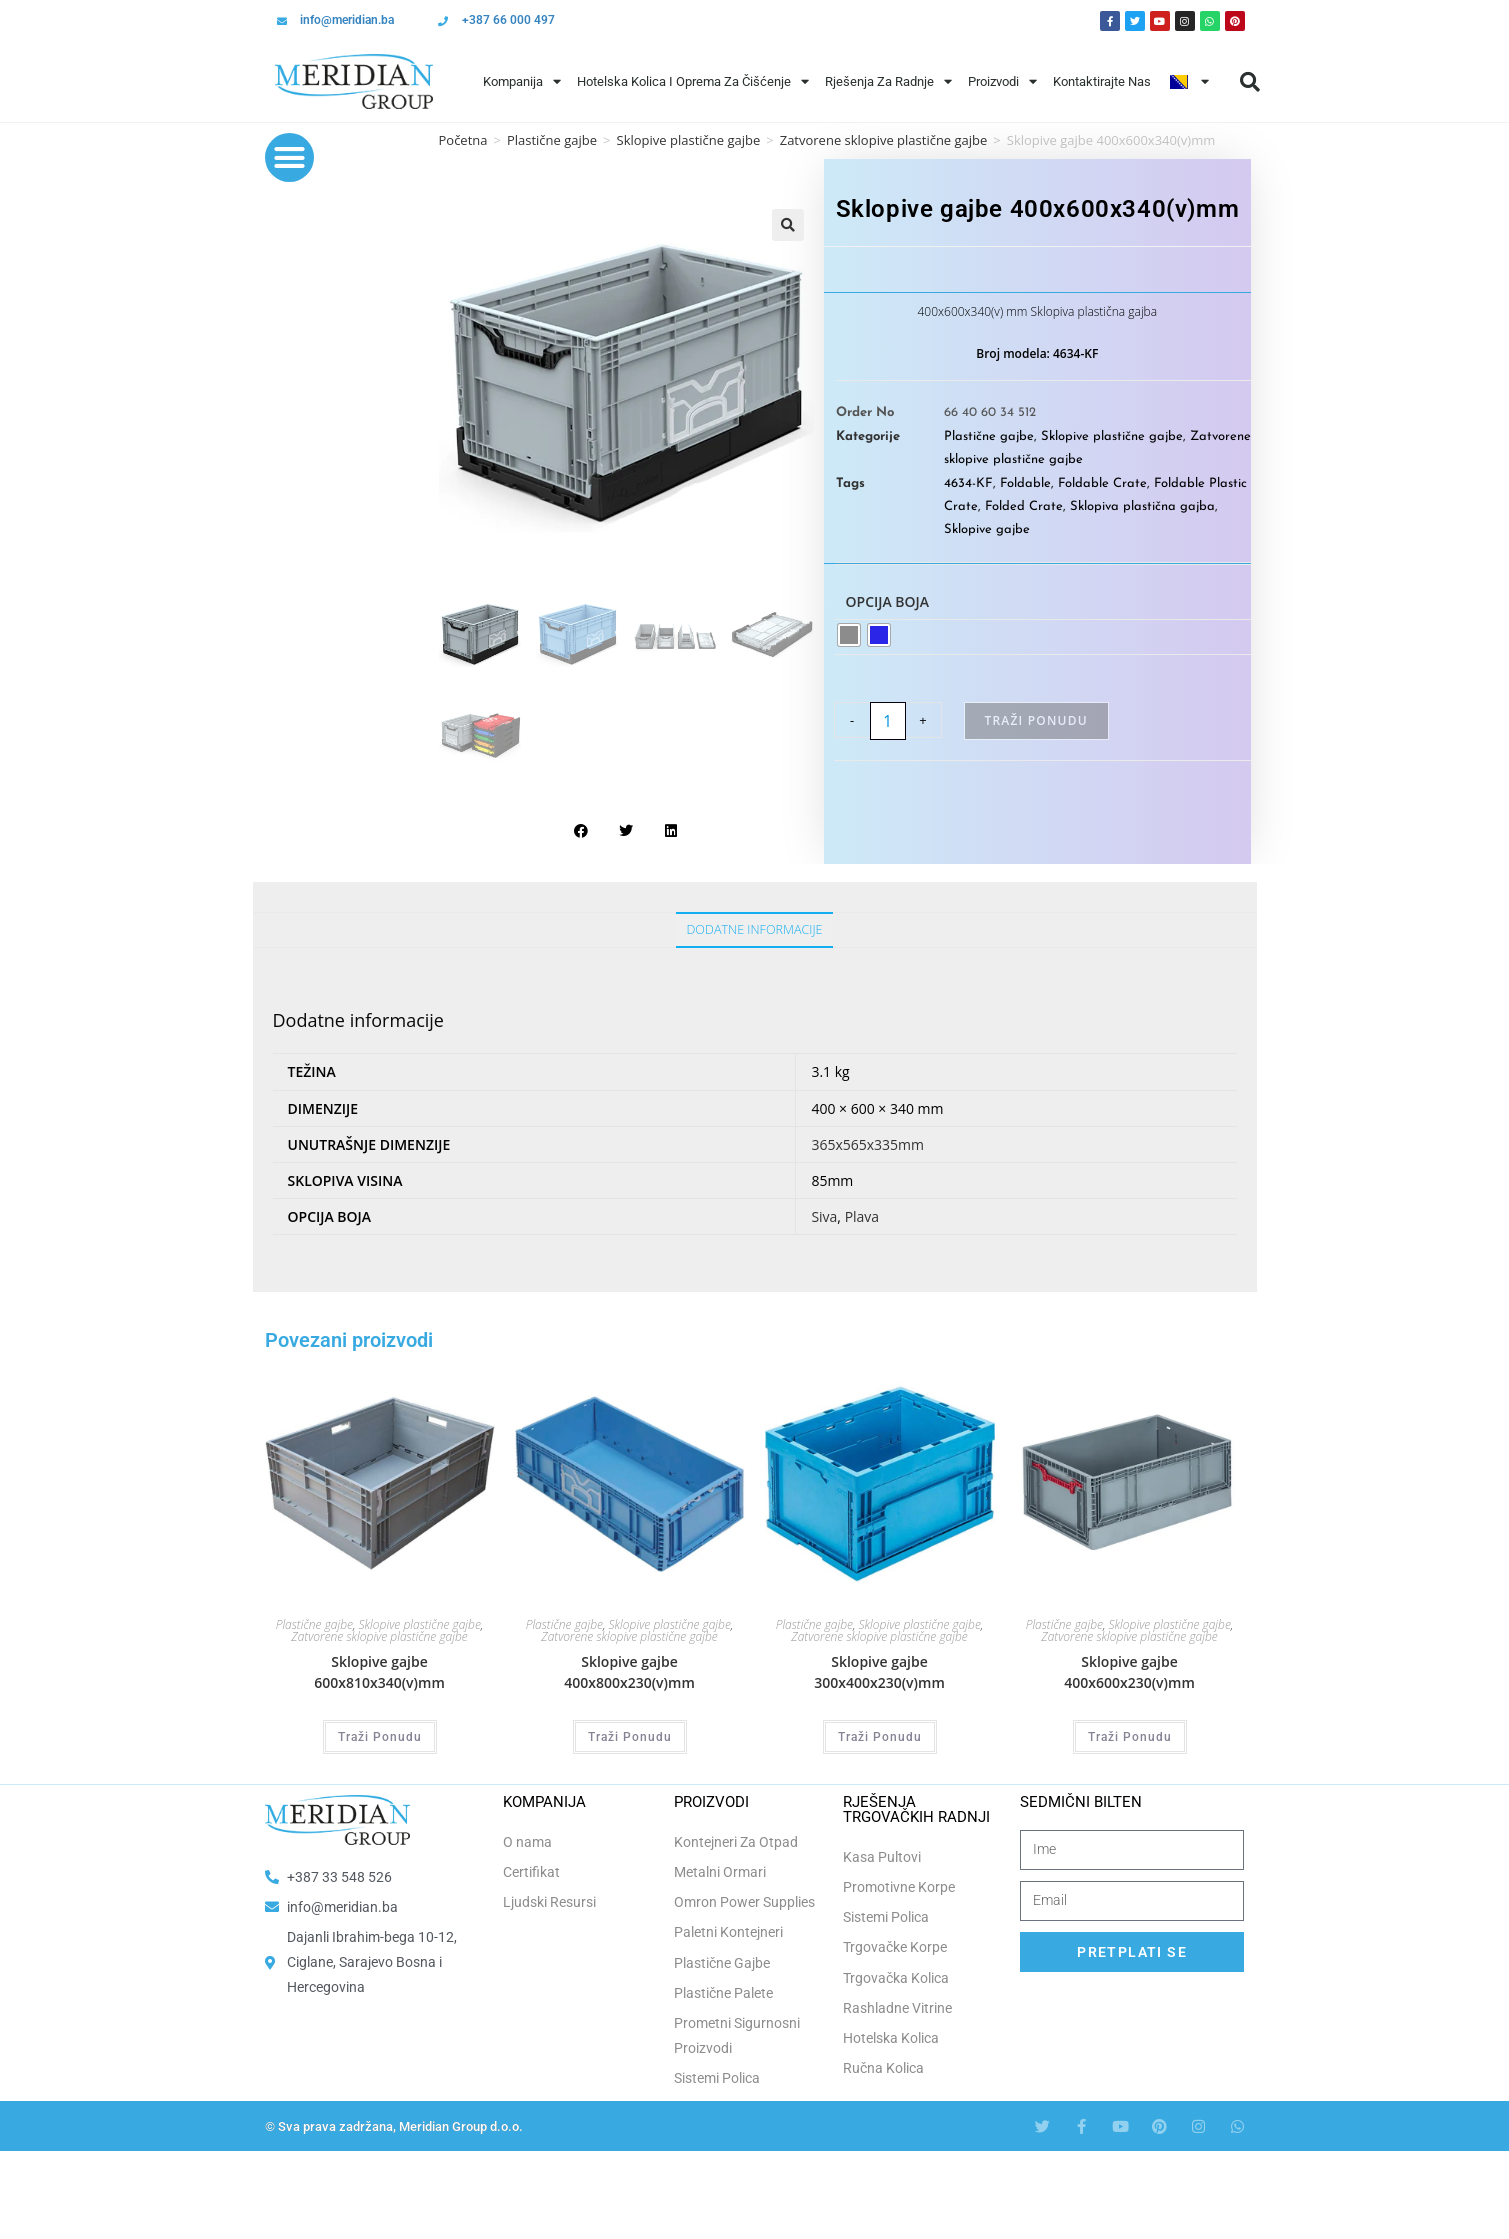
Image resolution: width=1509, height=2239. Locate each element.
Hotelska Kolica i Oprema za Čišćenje (693, 81)
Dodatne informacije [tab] (754, 929)
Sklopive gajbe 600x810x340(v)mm (379, 1672)
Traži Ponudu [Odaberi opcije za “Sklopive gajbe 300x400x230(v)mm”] (880, 1737)
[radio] (849, 635)
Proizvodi (1002, 81)
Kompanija (522, 81)
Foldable (1025, 483)
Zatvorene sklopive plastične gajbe (379, 1636)
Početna (463, 140)
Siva (824, 1216)
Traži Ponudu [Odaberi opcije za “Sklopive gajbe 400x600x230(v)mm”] (1130, 1737)
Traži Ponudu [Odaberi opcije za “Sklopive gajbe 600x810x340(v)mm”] (380, 1737)
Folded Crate (1024, 506)
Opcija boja (888, 601)
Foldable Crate (1102, 483)
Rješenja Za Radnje (888, 81)
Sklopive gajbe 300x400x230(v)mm (879, 1672)
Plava (862, 1216)
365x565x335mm (867, 1144)
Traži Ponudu (1036, 720)
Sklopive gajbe (987, 529)
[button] (1250, 82)
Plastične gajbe (552, 140)
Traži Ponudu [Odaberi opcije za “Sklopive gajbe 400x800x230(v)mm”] (630, 1737)
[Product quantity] (888, 721)
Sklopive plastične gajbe (689, 140)
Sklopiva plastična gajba (1142, 506)
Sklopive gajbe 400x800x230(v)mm (629, 1672)
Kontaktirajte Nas (1102, 81)
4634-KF (968, 483)
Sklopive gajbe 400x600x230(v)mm (1129, 1672)
